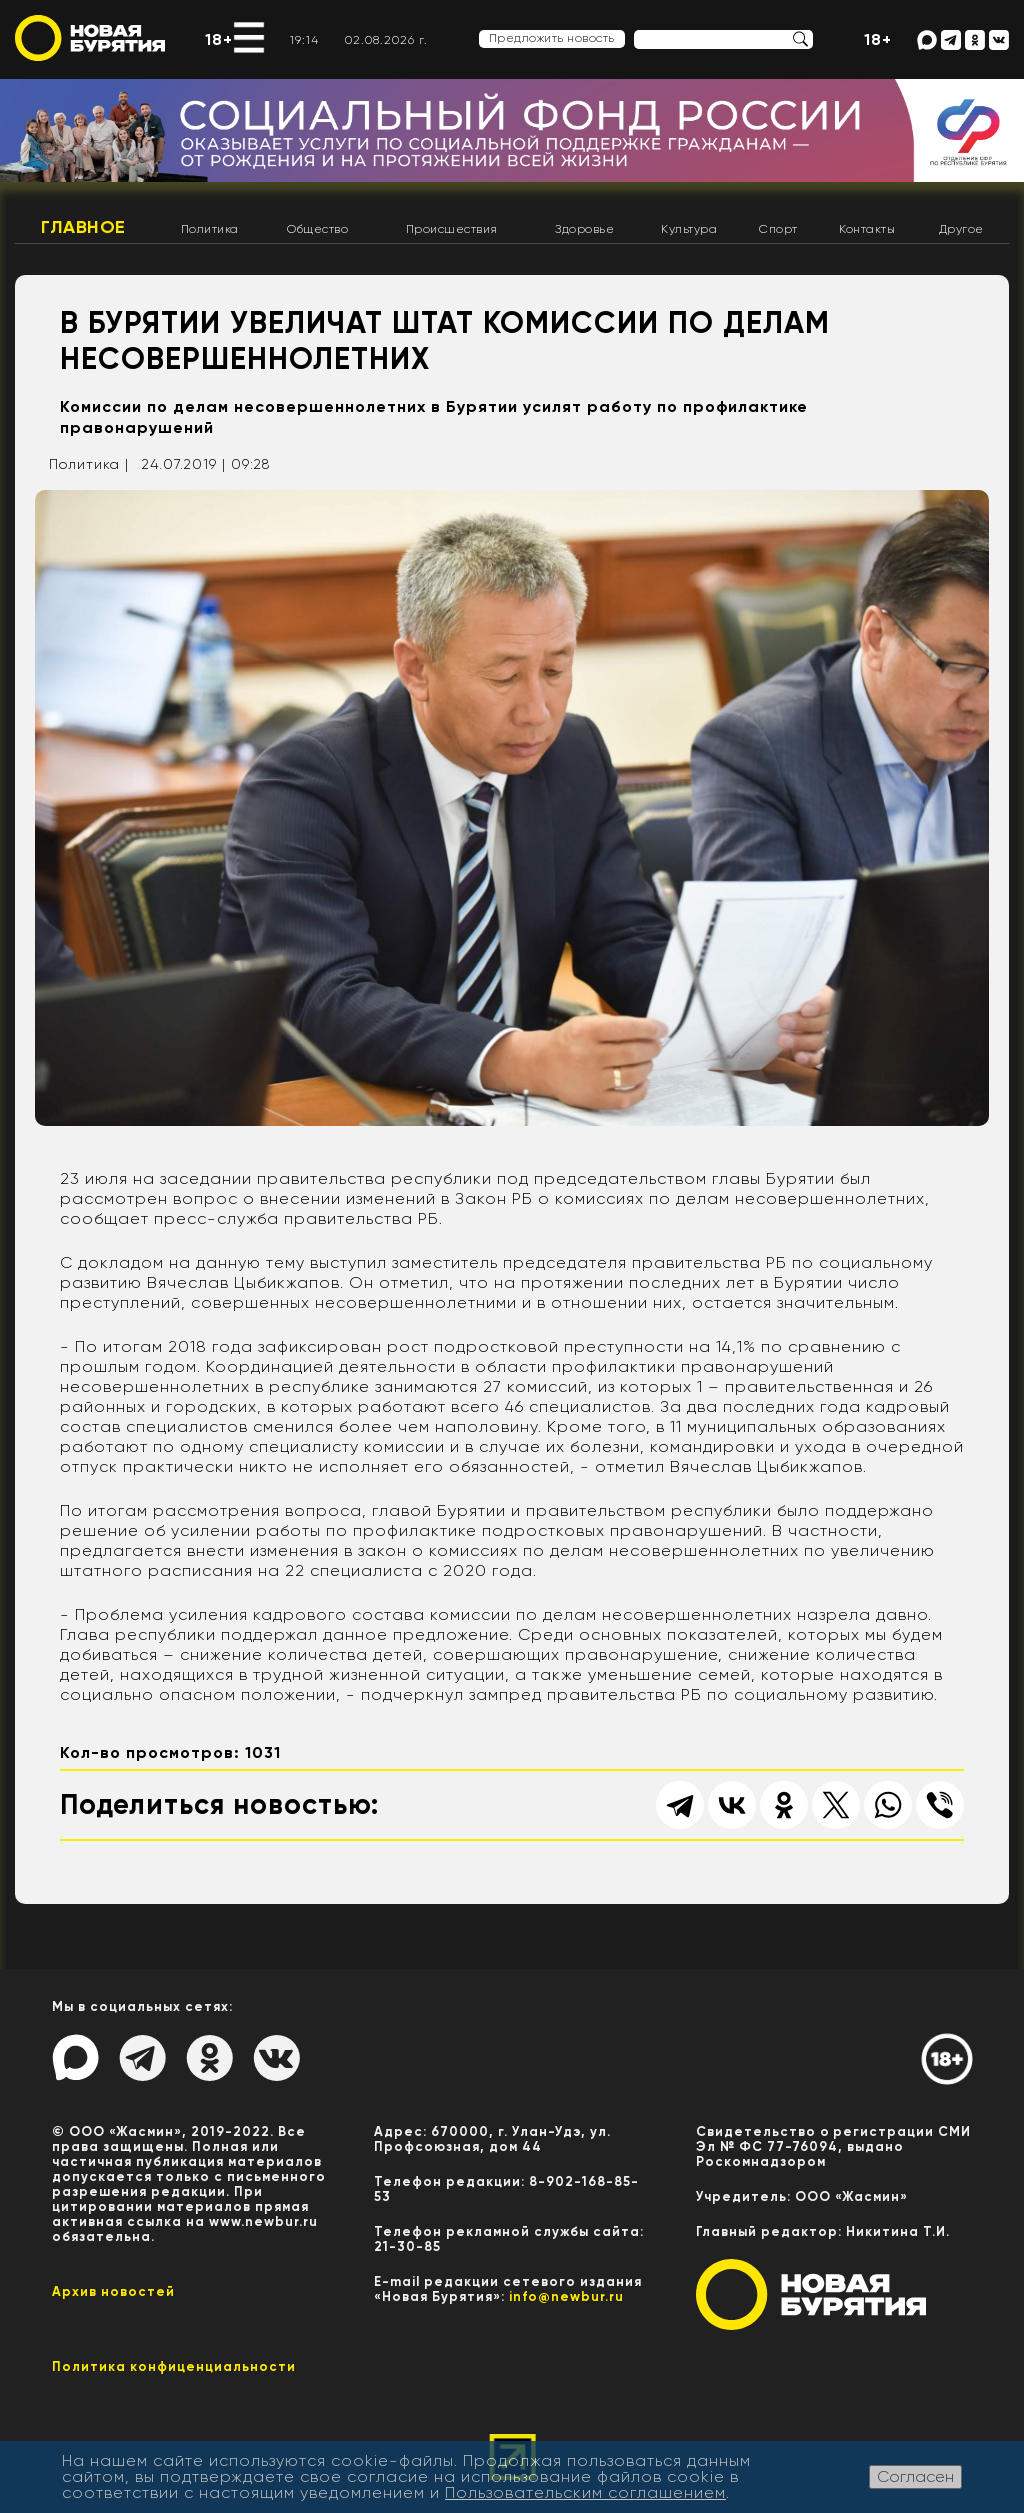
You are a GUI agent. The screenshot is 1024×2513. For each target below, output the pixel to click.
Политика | (89, 464)
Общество (317, 229)
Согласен (915, 2476)
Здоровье (584, 229)
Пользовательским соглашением (585, 2492)
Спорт (778, 229)
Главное (83, 227)
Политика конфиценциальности (174, 2366)
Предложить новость (552, 38)
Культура (689, 229)
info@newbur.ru (566, 2296)
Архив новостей (113, 2291)
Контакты (867, 229)
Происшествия (452, 229)
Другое (961, 229)
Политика (210, 229)
